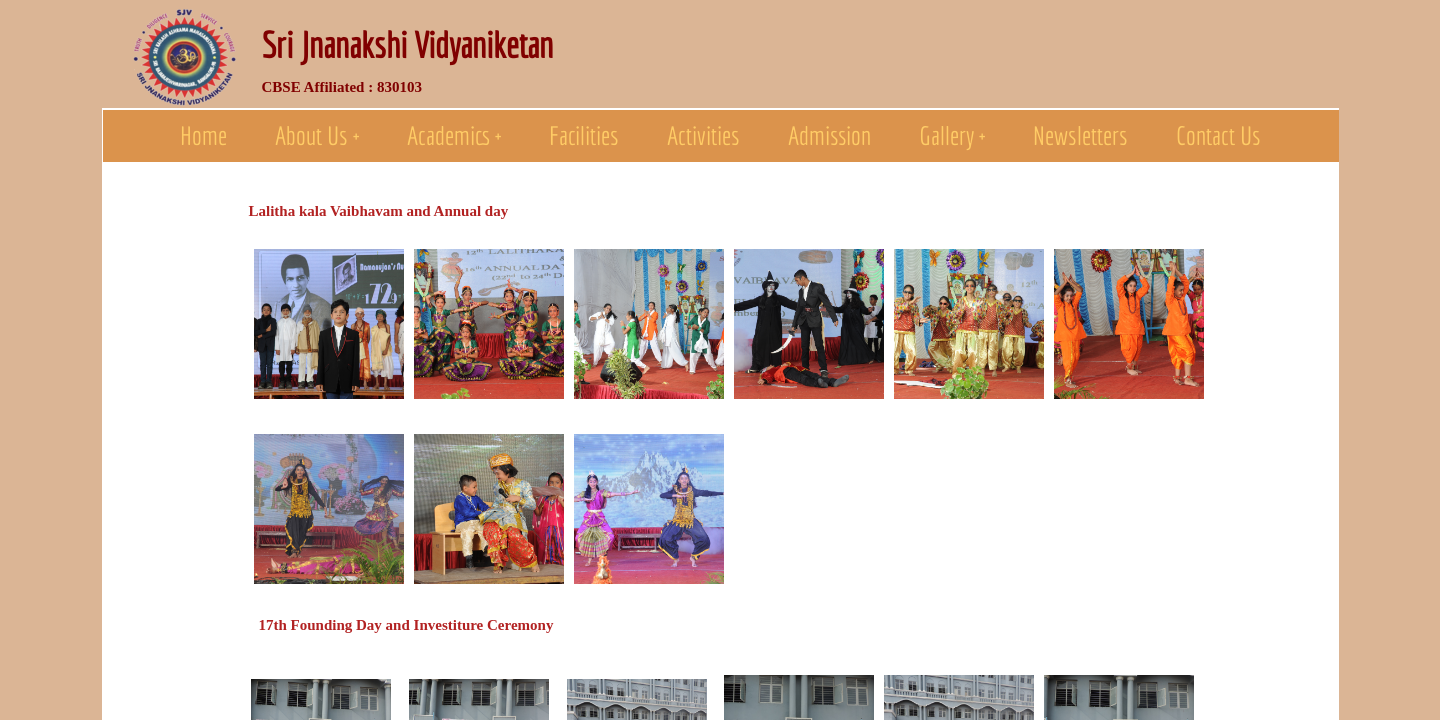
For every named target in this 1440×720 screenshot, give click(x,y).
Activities (703, 135)
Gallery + (952, 135)
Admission (829, 135)
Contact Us (1218, 135)
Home (203, 135)
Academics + (454, 135)
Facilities (584, 135)
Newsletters (1080, 135)
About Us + (317, 135)
